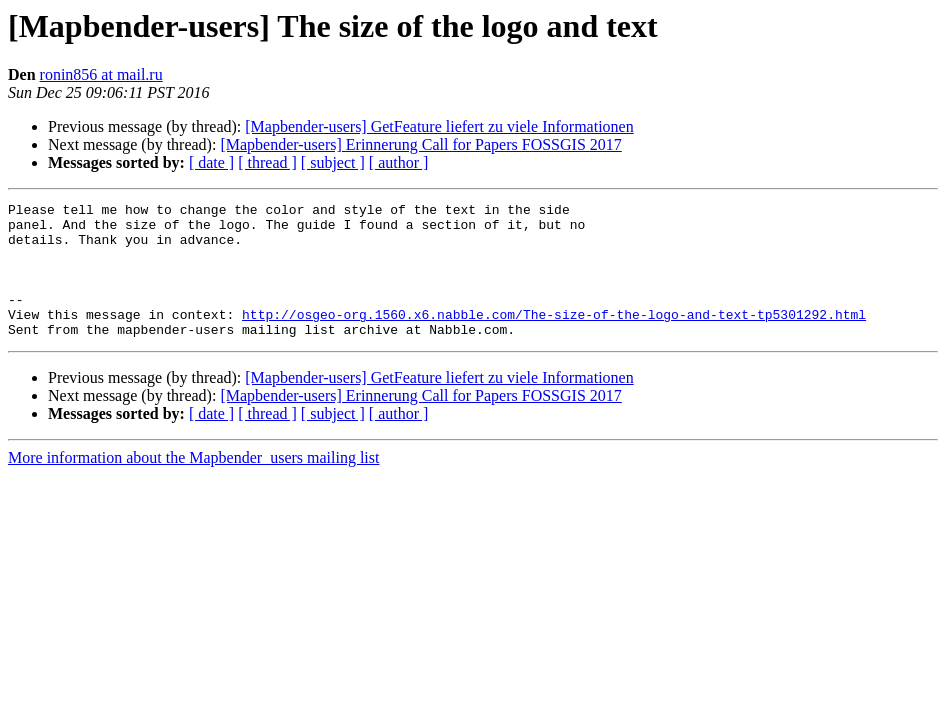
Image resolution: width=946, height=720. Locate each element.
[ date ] (211, 162)
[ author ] (399, 162)
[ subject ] (333, 162)
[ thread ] (267, 162)
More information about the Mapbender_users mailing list (193, 484)
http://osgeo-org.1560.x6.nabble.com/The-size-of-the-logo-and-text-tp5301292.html (554, 338)
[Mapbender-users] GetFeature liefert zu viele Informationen (439, 126)
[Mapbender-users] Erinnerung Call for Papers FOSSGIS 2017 (420, 144)
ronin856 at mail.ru (101, 74)
